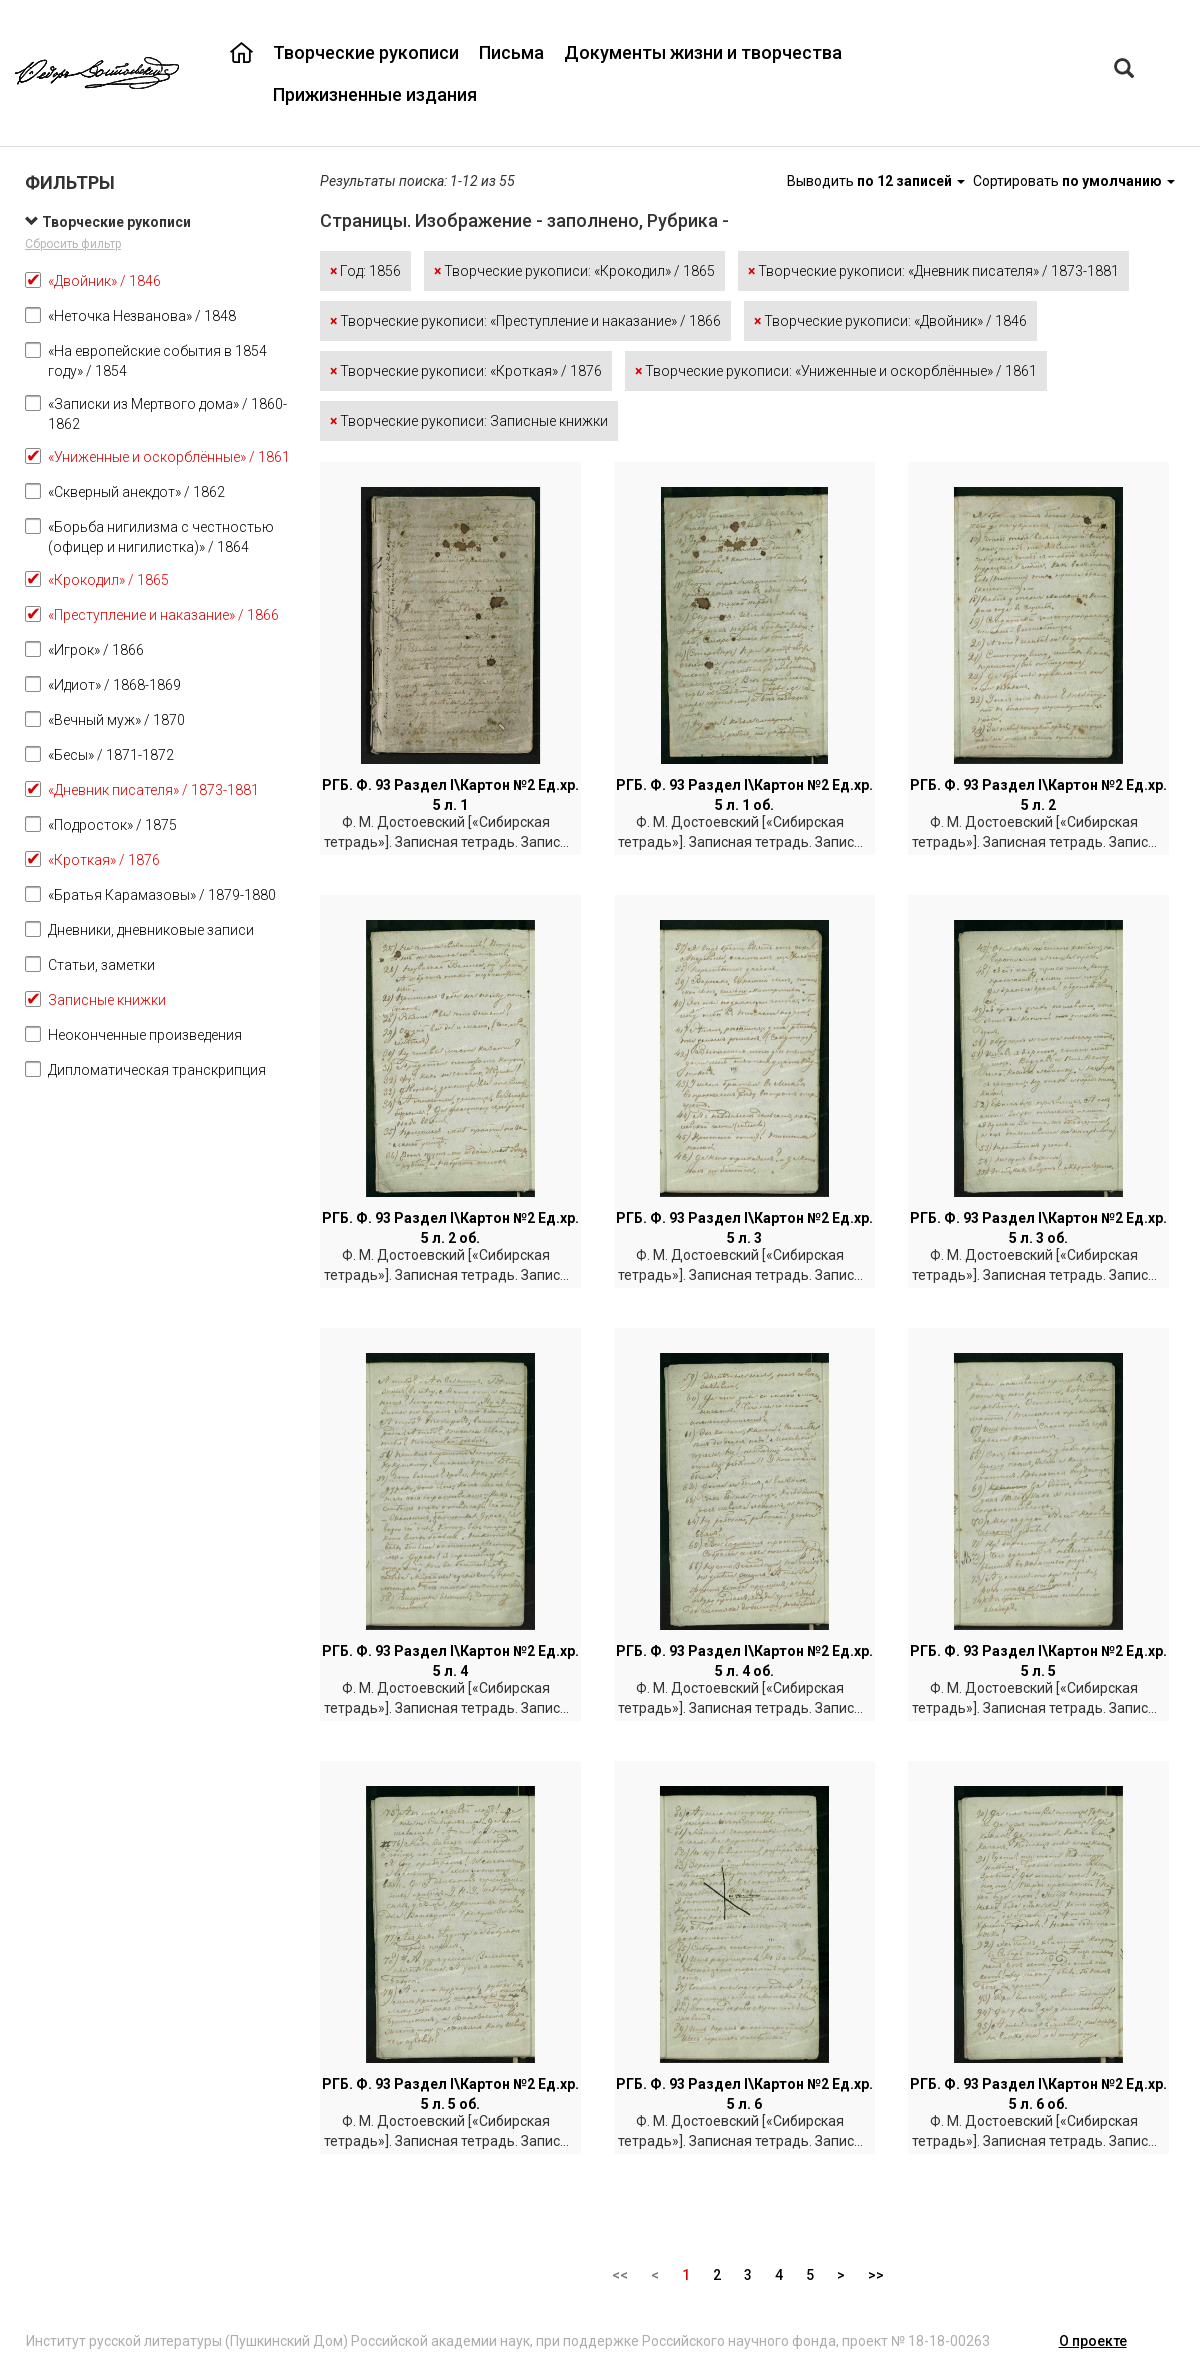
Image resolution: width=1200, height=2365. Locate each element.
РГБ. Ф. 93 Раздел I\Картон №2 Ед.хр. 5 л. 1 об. (744, 795)
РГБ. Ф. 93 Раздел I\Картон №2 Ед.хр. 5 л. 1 (450, 795)
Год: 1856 (365, 271)
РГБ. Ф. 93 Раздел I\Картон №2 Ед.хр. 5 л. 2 (1038, 795)
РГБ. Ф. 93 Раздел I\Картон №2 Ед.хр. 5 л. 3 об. (1038, 1228)
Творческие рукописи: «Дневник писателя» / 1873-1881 (933, 271)
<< (620, 2275)
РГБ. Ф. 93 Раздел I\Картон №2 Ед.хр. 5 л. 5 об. (450, 2094)
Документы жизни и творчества (703, 52)
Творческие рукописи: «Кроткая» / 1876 (466, 371)
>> (876, 2275)
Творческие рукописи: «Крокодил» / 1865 (574, 271)
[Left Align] (1124, 70)
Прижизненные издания (375, 94)
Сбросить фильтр (73, 244)
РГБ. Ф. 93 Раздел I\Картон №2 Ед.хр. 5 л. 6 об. (1038, 2094)
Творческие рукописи (366, 52)
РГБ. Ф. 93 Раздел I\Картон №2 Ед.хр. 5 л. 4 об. (744, 1661)
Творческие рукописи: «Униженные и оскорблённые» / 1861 (836, 371)
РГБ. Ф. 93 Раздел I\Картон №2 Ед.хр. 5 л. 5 (1038, 1661)
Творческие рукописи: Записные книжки (469, 421)
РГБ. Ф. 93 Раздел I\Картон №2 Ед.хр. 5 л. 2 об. (450, 1228)
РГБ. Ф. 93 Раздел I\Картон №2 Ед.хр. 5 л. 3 (744, 1228)
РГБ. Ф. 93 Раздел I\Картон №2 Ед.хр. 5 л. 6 (744, 2094)
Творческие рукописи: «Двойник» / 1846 (890, 321)
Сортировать (1074, 181)
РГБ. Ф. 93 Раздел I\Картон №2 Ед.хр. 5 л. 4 (450, 1661)
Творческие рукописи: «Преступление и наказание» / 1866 (525, 321)
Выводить (877, 181)
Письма (511, 52)
